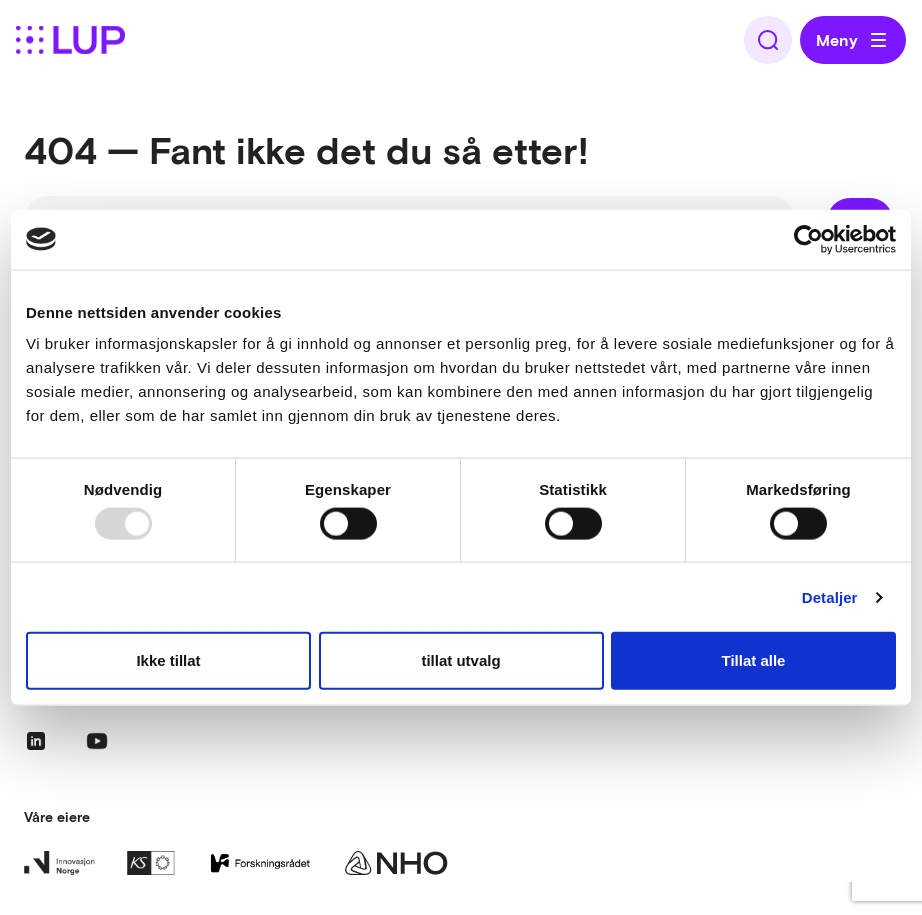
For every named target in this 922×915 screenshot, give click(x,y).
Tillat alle (754, 660)
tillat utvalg (460, 660)
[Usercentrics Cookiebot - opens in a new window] (808, 239)
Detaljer (830, 596)
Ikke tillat (168, 660)
